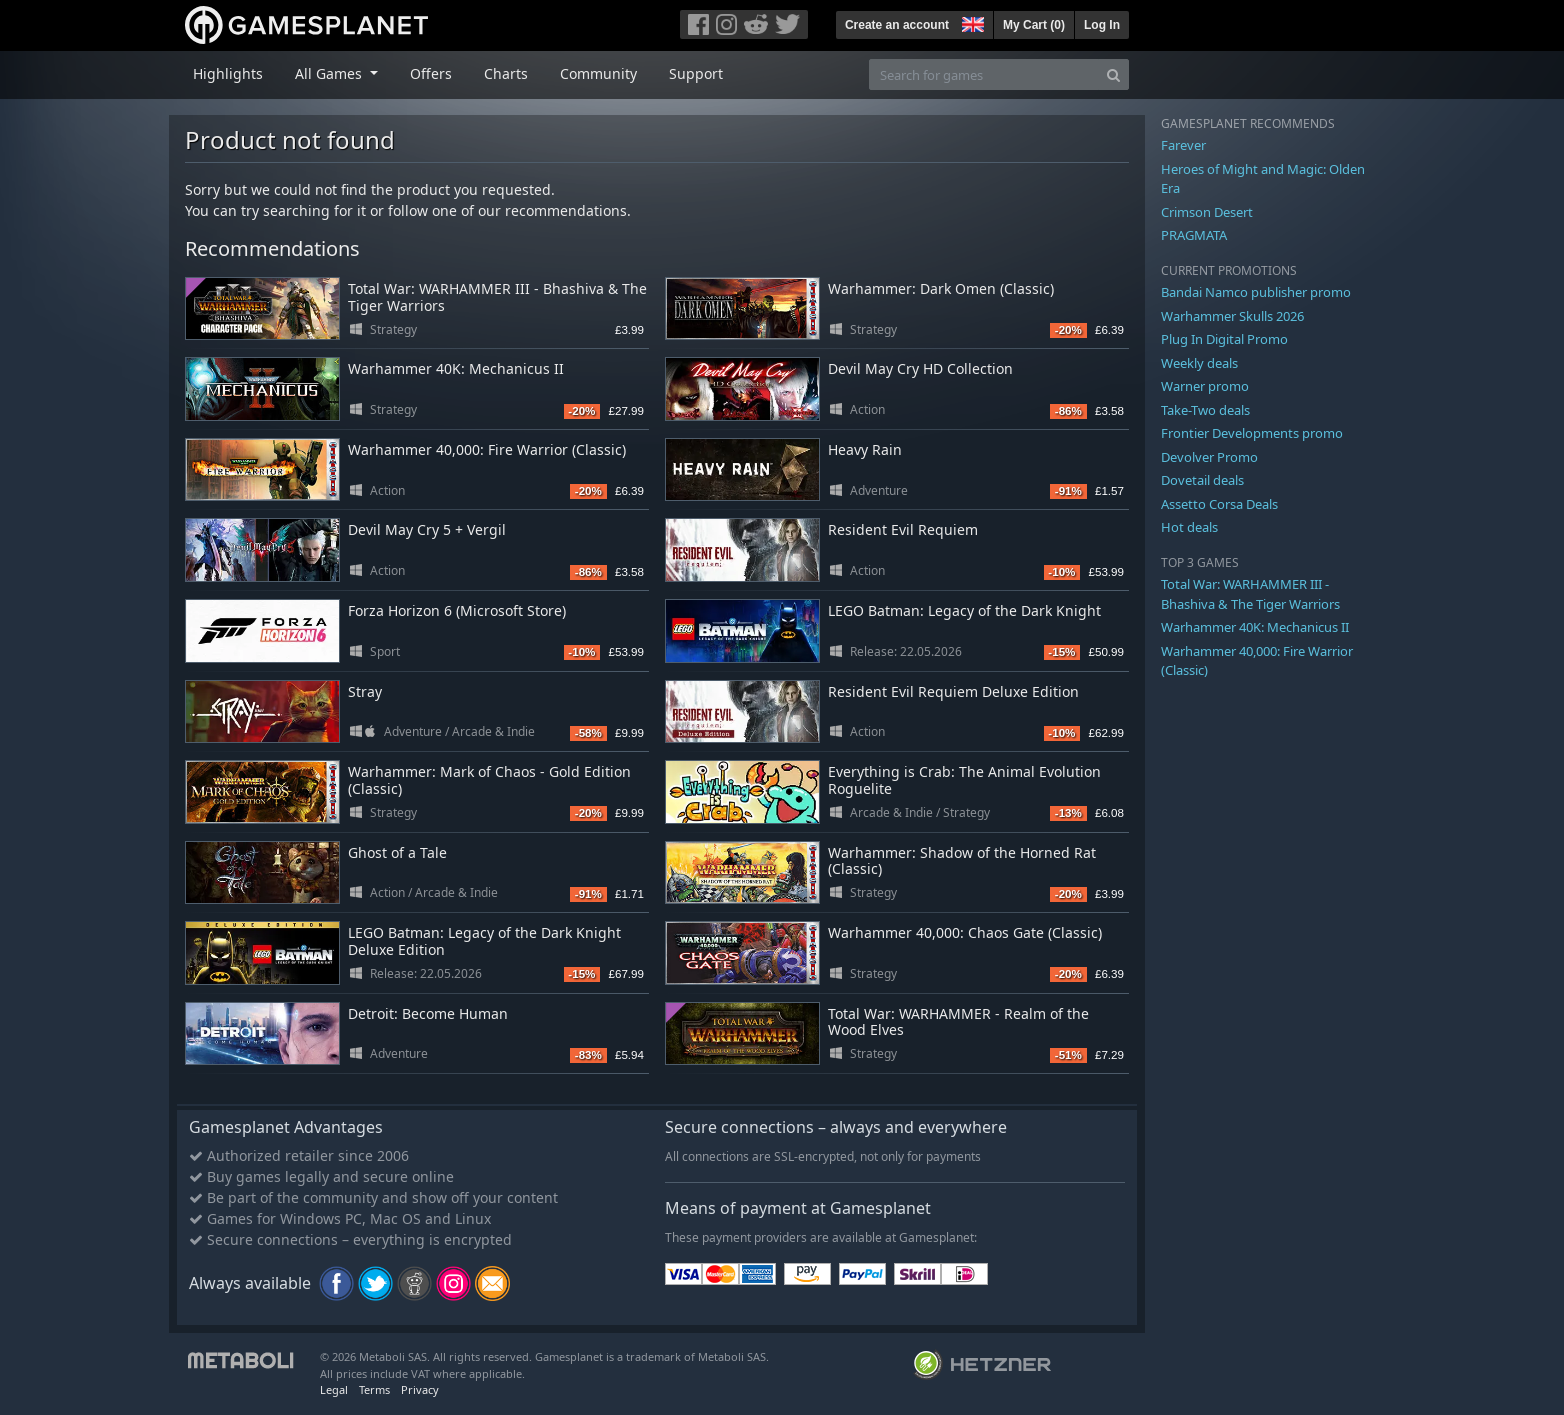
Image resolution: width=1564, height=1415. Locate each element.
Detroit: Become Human (428, 1013)
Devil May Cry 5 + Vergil (427, 529)
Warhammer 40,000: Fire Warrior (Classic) (487, 449)
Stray (365, 691)
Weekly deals (1199, 363)
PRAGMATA (1194, 235)
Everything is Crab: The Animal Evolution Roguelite (964, 780)
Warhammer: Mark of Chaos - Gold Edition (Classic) (489, 780)
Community (598, 73)
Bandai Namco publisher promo (1256, 292)
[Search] (1113, 74)
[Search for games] (984, 74)
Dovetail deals (1202, 480)
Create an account (897, 25)
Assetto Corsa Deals (1219, 504)
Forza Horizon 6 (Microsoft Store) (457, 610)
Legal (334, 1389)
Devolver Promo (1209, 457)
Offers (431, 73)
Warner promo (1205, 386)
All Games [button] (330, 73)
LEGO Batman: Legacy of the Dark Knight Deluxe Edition (484, 941)
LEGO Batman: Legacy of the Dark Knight (964, 610)
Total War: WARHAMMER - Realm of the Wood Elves (958, 1022)
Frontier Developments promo (1252, 433)
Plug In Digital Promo (1224, 339)
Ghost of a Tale (397, 852)
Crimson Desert (1207, 212)
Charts (506, 73)
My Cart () (1034, 25)
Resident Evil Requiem (903, 529)
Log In (1102, 25)
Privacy (420, 1389)
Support (696, 73)
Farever (1183, 145)
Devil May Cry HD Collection (920, 368)
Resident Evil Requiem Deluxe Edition (953, 691)
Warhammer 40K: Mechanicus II (456, 368)
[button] (971, 22)
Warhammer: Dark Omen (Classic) (941, 288)
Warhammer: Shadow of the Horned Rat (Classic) (962, 861)
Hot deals (1189, 527)
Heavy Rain (865, 449)
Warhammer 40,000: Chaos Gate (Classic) (965, 932)
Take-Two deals (1205, 410)
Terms (374, 1389)
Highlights (228, 73)
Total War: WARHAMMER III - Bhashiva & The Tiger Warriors (497, 297)
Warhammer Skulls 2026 (1232, 316)
